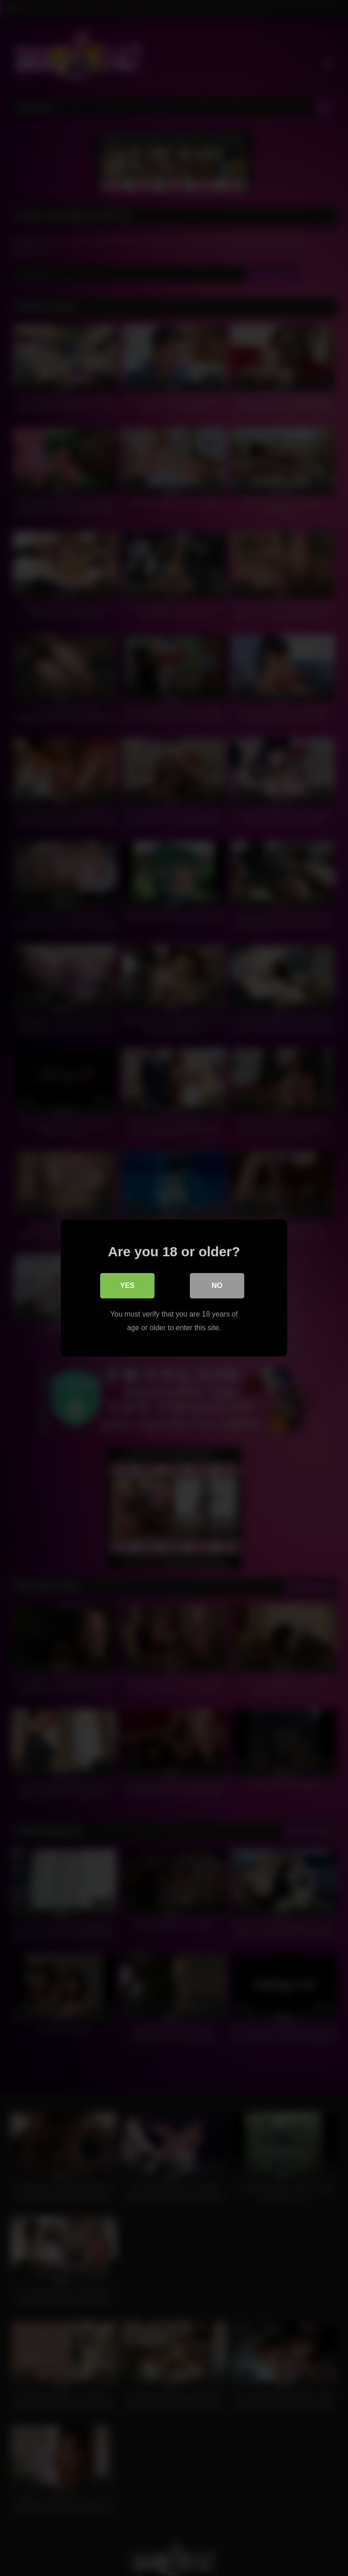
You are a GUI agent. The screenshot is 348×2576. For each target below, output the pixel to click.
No (217, 1285)
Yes (127, 1285)
